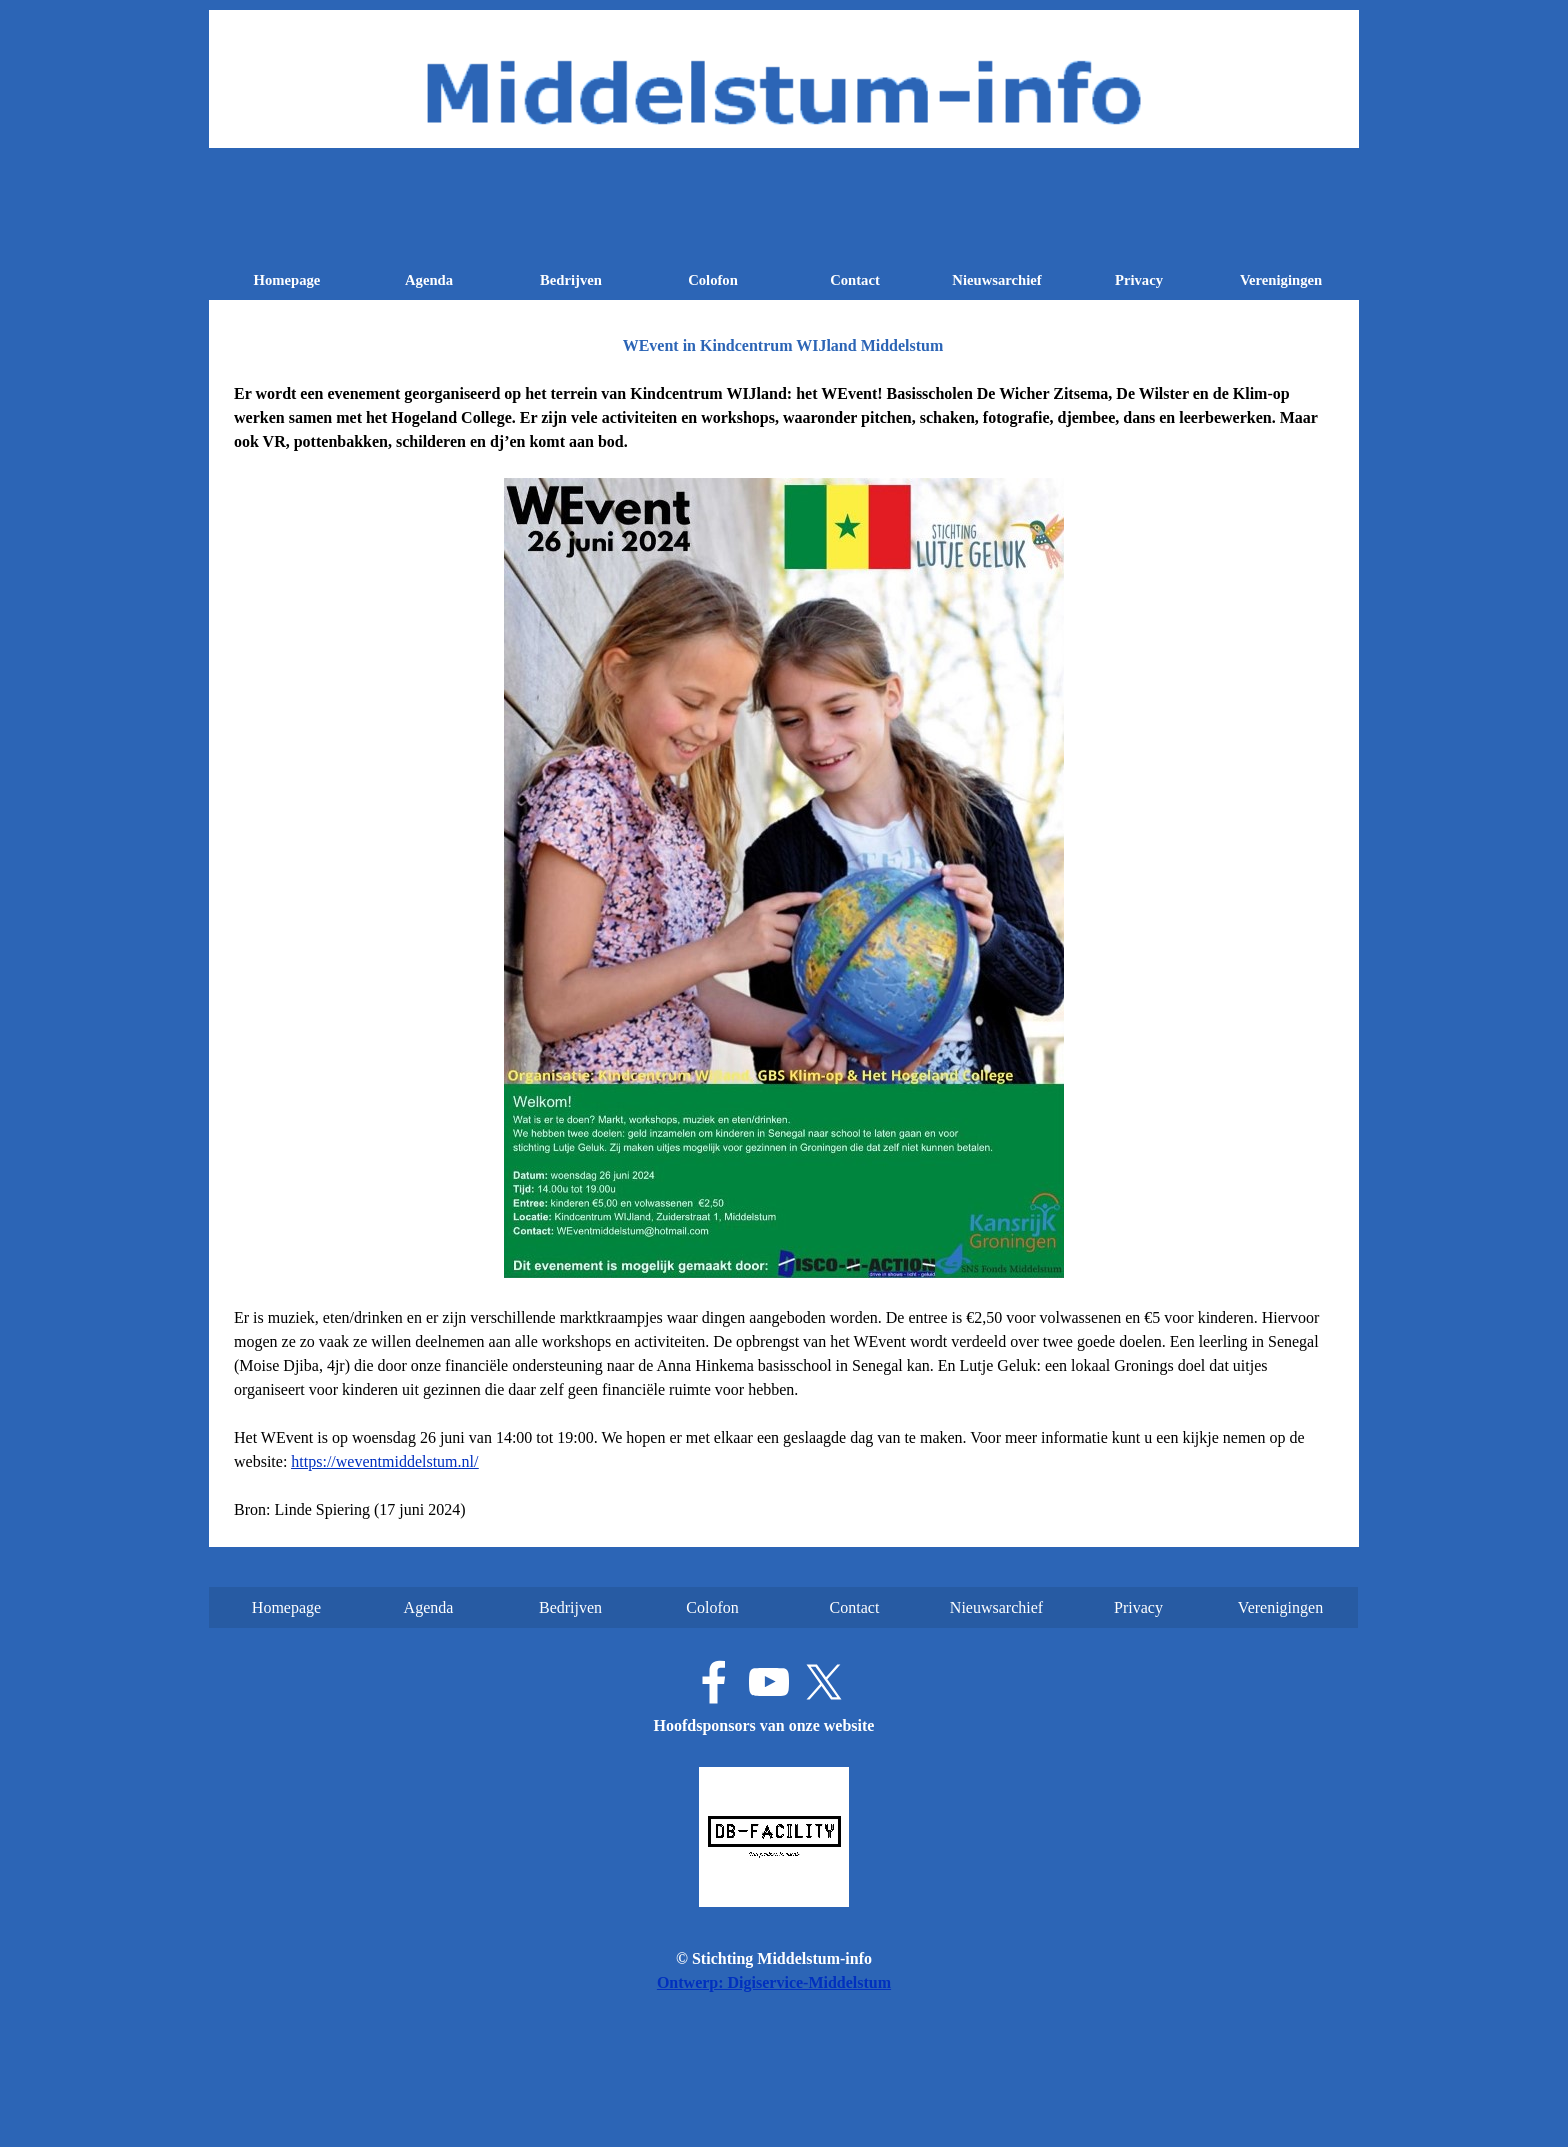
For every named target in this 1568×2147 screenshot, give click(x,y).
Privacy (1139, 280)
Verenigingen (1281, 280)
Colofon (713, 280)
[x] (824, 1682)
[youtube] (769, 1682)
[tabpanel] (784, 952)
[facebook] (714, 1682)
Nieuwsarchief (996, 280)
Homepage (287, 280)
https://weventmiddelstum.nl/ (384, 1461)
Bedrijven (571, 280)
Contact (855, 280)
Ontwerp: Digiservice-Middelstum (774, 1982)
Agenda (429, 280)
